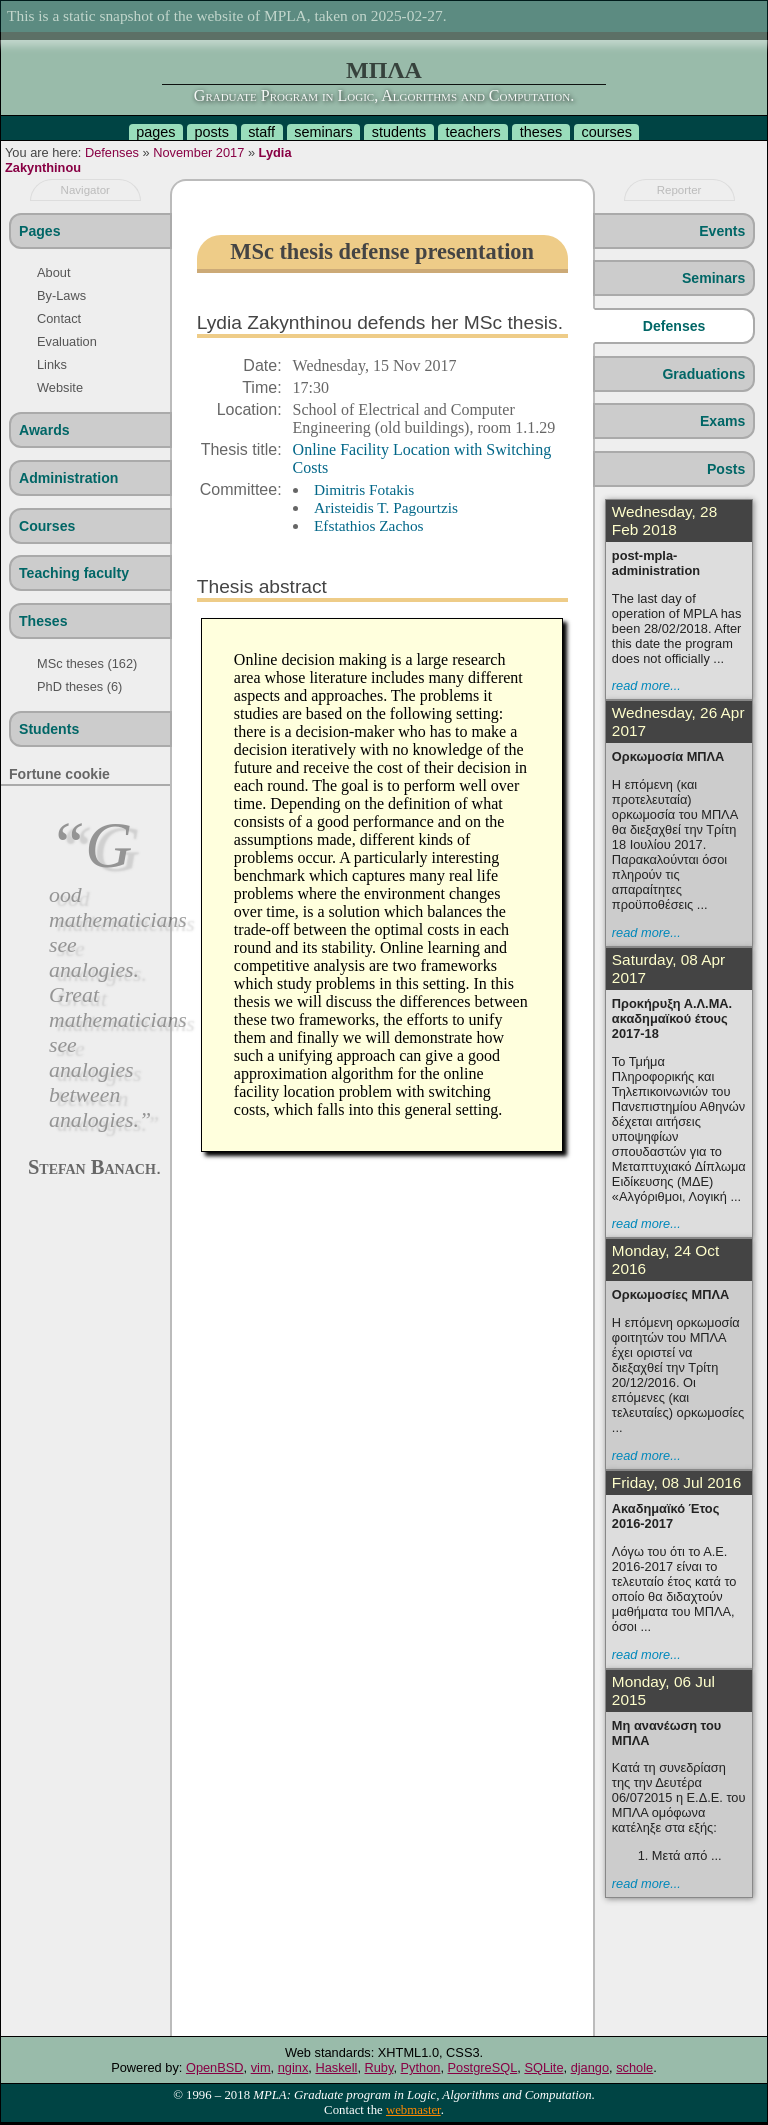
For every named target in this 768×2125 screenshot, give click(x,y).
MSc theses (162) (87, 663)
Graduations (703, 374)
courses (606, 132)
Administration (68, 478)
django (590, 2067)
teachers (472, 132)
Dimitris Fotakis (364, 489)
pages (155, 132)
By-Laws (61, 295)
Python (421, 2067)
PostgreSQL (483, 2067)
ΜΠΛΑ (384, 70)
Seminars (713, 278)
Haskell (336, 2067)
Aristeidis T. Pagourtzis (386, 507)
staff (261, 132)
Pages (39, 231)
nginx (293, 2067)
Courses (47, 526)
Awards (44, 430)
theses (541, 132)
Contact (59, 318)
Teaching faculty (74, 573)
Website (60, 387)
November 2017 (198, 152)
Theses (43, 621)
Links (52, 364)
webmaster (413, 2110)
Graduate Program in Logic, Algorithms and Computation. (384, 95)
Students (49, 729)
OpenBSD (215, 2067)
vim (261, 2067)
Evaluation (67, 341)
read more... (646, 685)
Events (722, 231)
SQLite (543, 2067)
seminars (323, 132)
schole (634, 2067)
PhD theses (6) (79, 686)
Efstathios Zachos (369, 525)
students (399, 132)
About (53, 272)
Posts (726, 469)
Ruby (379, 2067)
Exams (722, 421)
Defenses (112, 152)
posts (212, 132)
